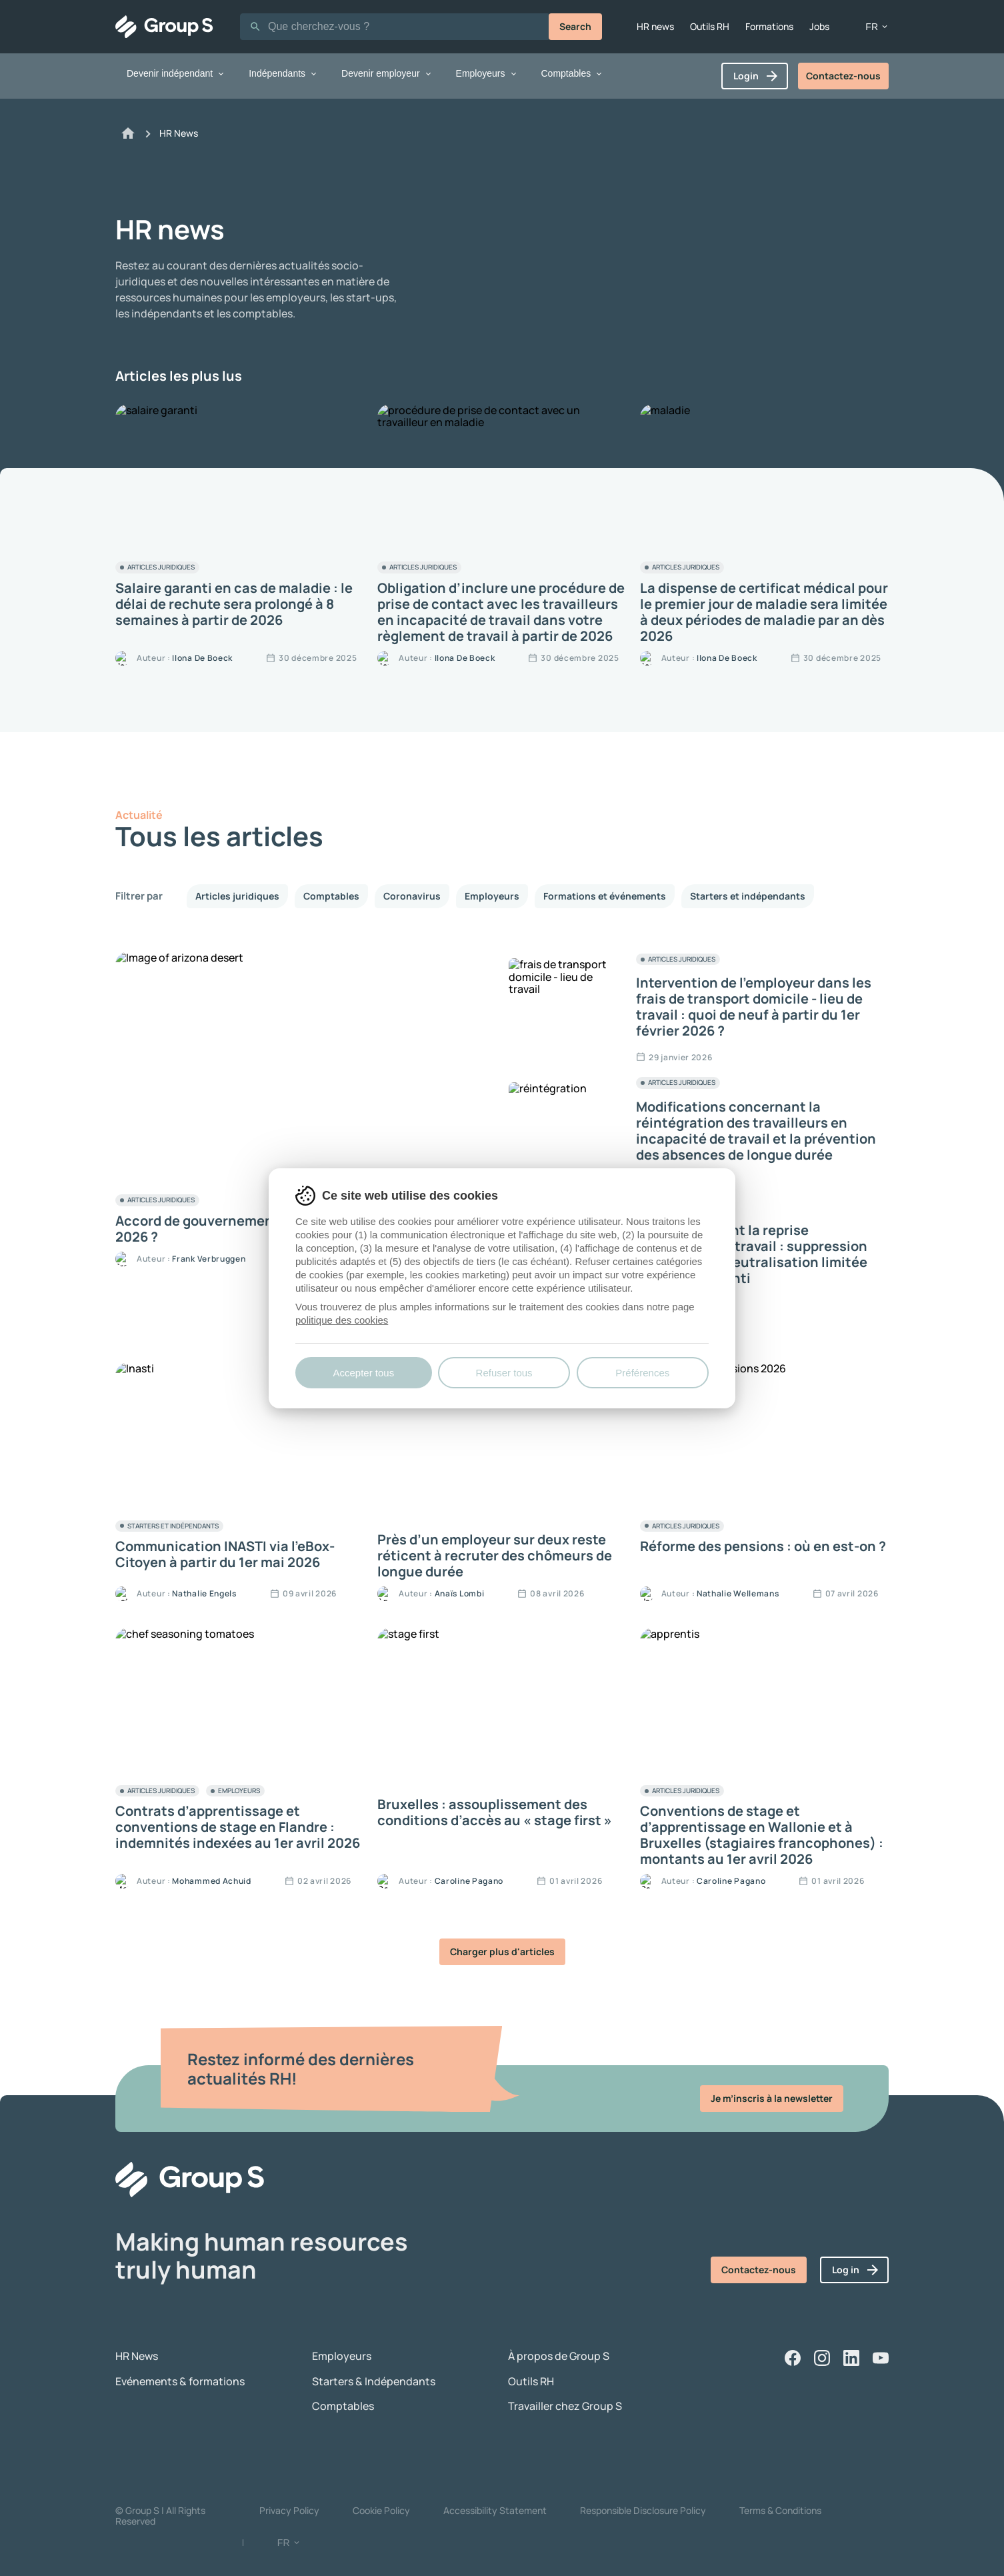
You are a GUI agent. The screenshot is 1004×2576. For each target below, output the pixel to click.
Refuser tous (504, 1372)
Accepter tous (363, 1372)
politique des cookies (341, 1320)
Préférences (642, 1372)
